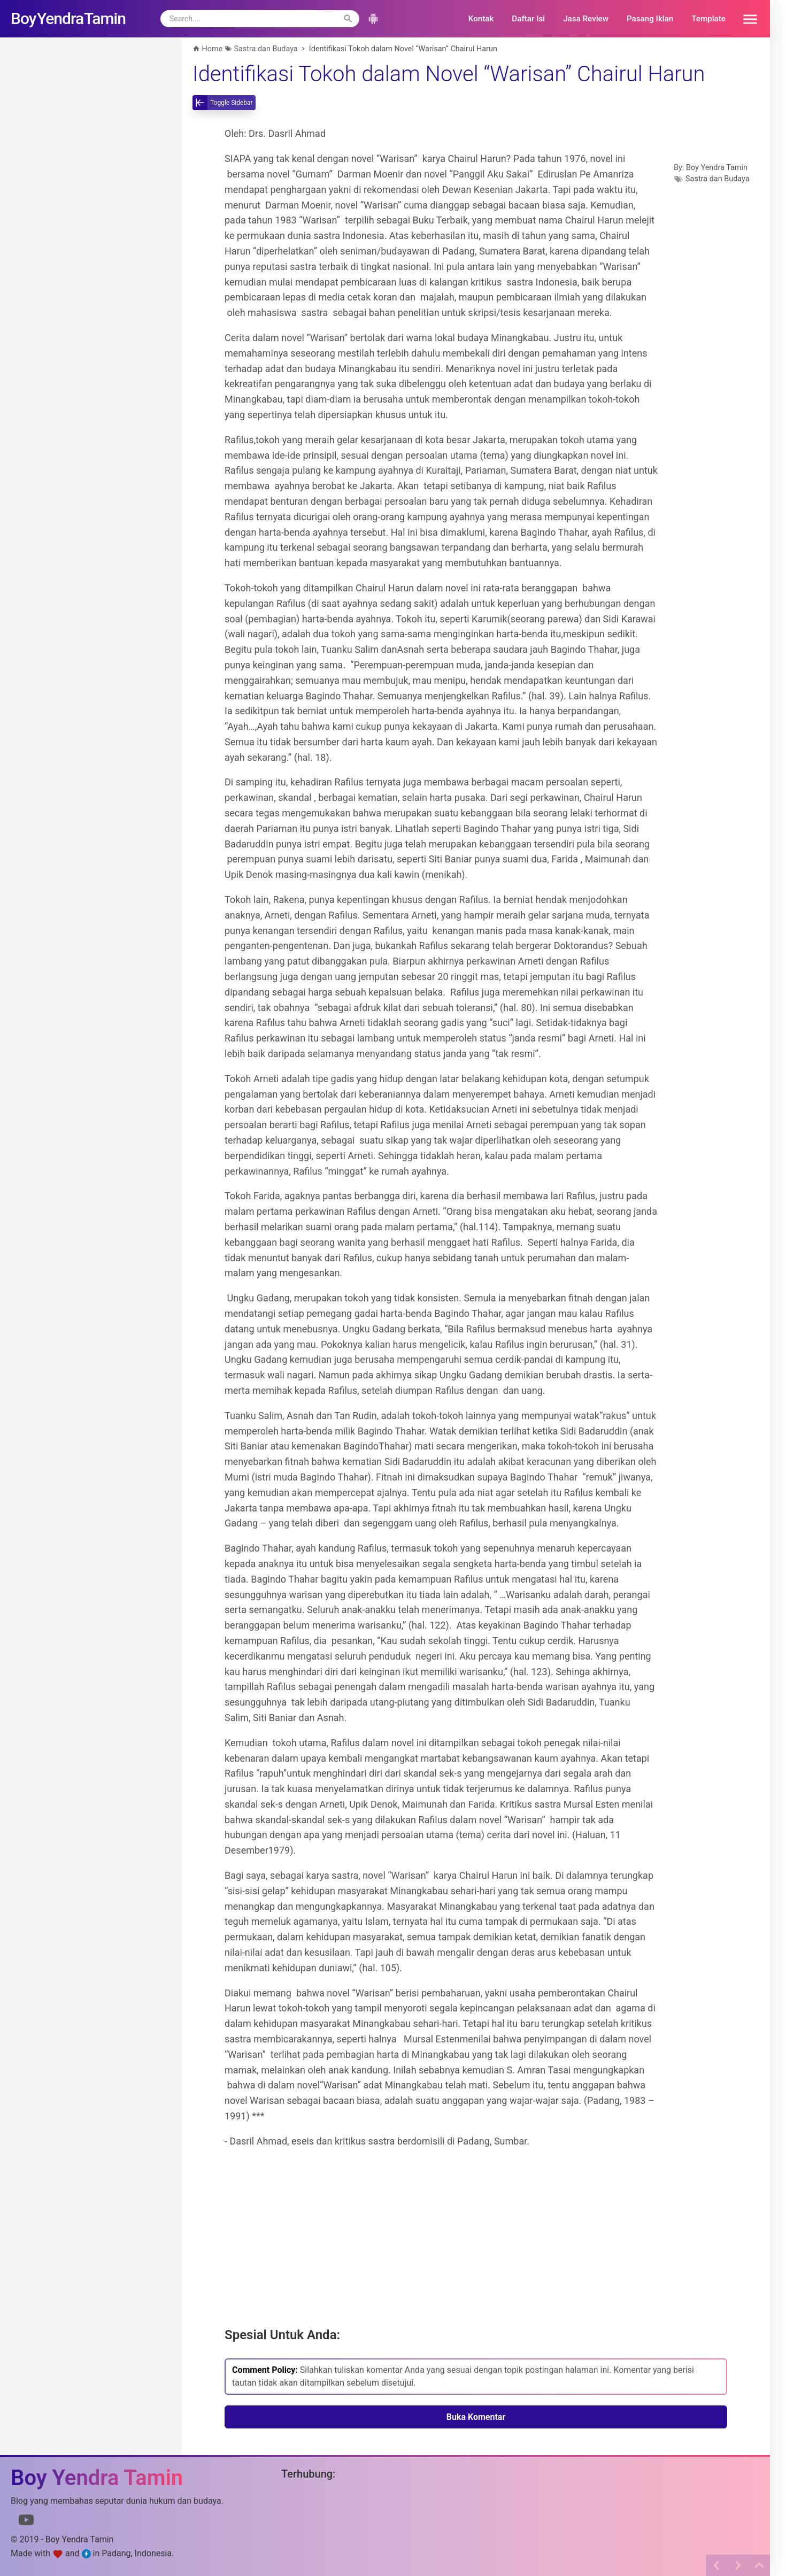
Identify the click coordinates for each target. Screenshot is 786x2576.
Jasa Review (585, 19)
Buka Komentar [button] (476, 2417)
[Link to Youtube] (26, 2522)
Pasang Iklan (650, 19)
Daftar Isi (528, 19)
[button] (746, 18)
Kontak (481, 19)
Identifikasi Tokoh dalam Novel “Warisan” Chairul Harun (448, 74)
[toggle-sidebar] (224, 102)
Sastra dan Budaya (717, 178)
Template (708, 19)
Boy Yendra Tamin (717, 167)
